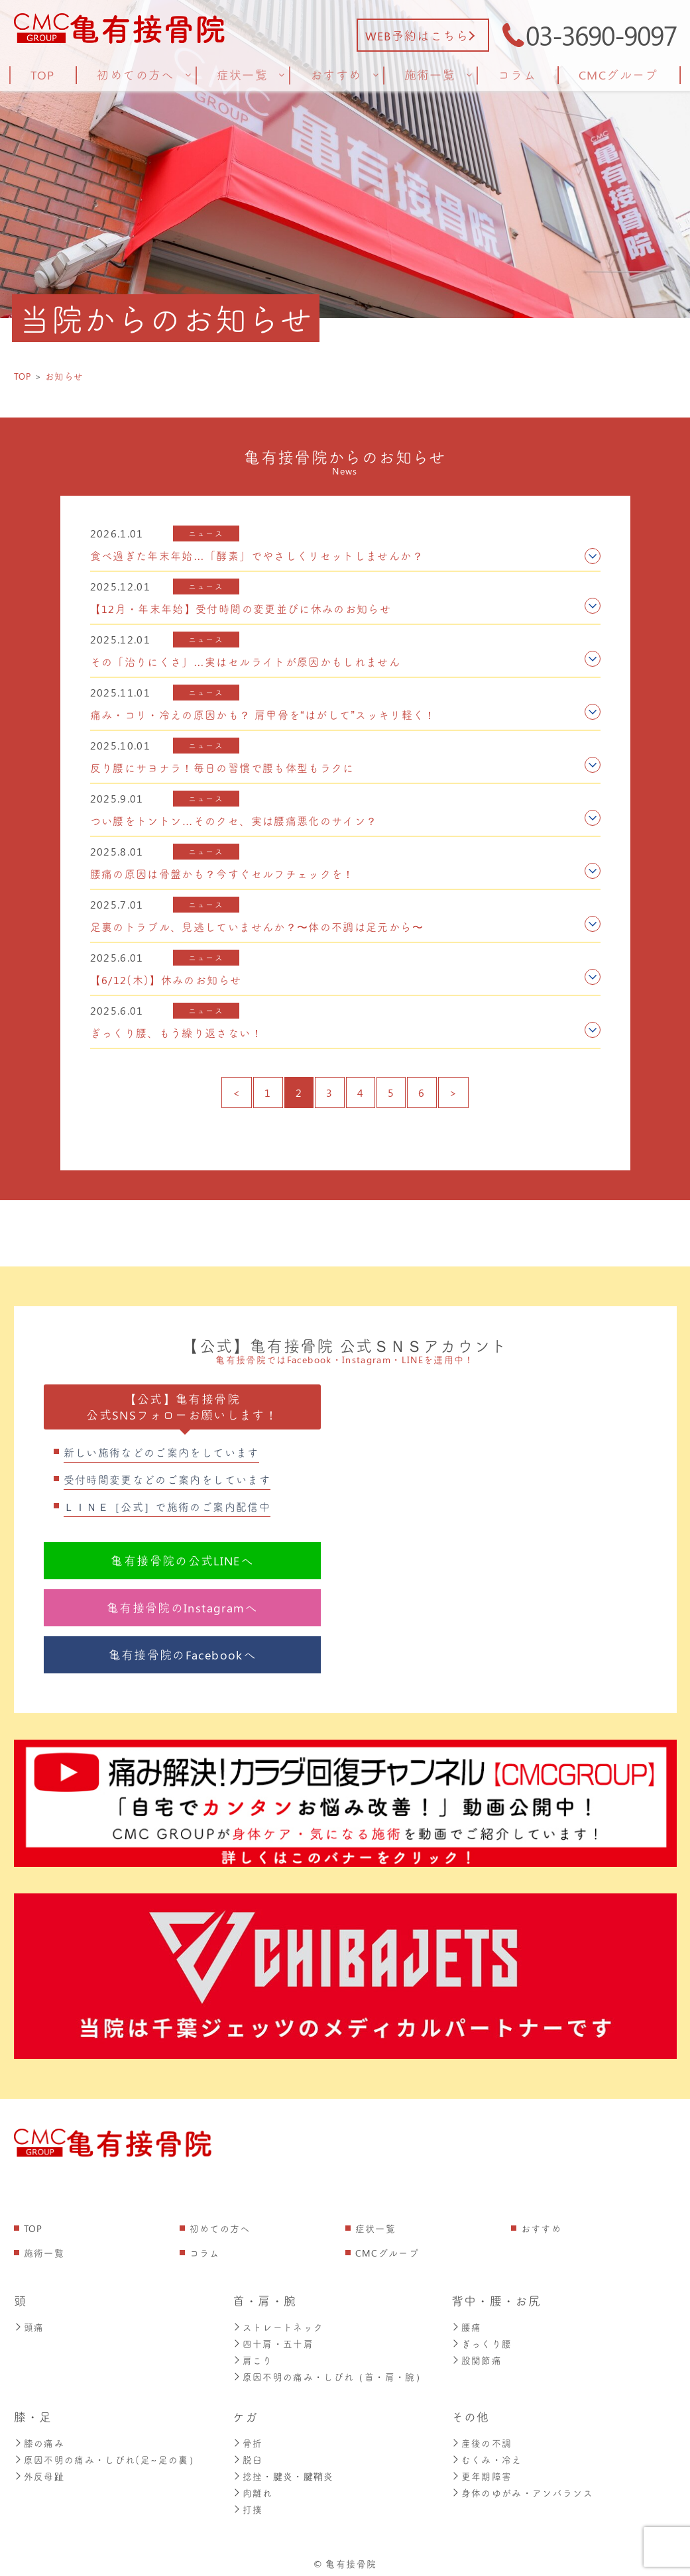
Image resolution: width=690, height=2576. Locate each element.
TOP (33, 2228)
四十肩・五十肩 (273, 2342)
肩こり (253, 2358)
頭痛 (29, 2326)
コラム (205, 2253)
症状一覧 (375, 2228)
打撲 (248, 2503)
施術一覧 (44, 2253)
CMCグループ (387, 2253)
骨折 (248, 2440)
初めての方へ (220, 2228)
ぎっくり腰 (481, 2342)
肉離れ (253, 2487)
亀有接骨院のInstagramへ (182, 1608)
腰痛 (466, 2326)
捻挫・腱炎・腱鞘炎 (283, 2471)
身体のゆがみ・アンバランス (522, 2487)
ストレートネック (278, 2326)
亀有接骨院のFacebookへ (182, 1655)
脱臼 (248, 2455)
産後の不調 (481, 2440)
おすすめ (541, 2228)
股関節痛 (476, 2358)
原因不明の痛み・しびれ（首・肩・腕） (329, 2374)
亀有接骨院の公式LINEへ (182, 1561)
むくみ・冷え (486, 2455)
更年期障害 (481, 2471)
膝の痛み (39, 2440)
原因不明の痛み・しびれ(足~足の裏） (106, 2455)
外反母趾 (39, 2471)
